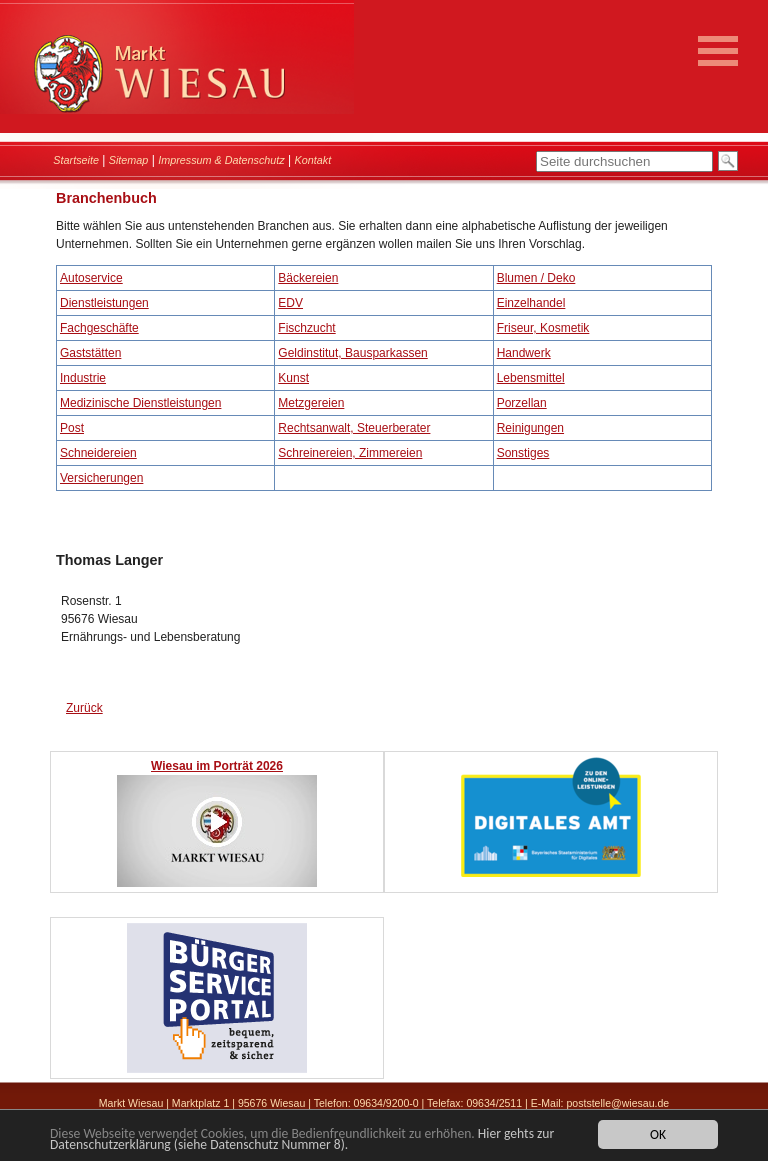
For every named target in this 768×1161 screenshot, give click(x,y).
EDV (290, 303)
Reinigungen (530, 428)
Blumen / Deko (536, 278)
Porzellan (522, 403)
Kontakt (313, 160)
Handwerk (524, 353)
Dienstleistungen (104, 303)
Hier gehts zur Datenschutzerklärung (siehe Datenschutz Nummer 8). (302, 1141)
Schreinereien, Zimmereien (350, 453)
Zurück (84, 708)
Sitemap (129, 160)
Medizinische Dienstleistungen (140, 403)
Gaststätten (90, 353)
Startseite (76, 160)
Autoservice (91, 278)
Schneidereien (98, 453)
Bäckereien (308, 278)
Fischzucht (306, 328)
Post (72, 428)
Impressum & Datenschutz (221, 160)
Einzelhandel (531, 303)
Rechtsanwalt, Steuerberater (354, 428)
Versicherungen (101, 478)
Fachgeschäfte (99, 328)
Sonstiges (523, 453)
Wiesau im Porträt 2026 (217, 766)
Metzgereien (311, 403)
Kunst (293, 378)
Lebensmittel (531, 378)
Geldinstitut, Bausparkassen (352, 353)
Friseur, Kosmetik (543, 328)
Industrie (83, 378)
